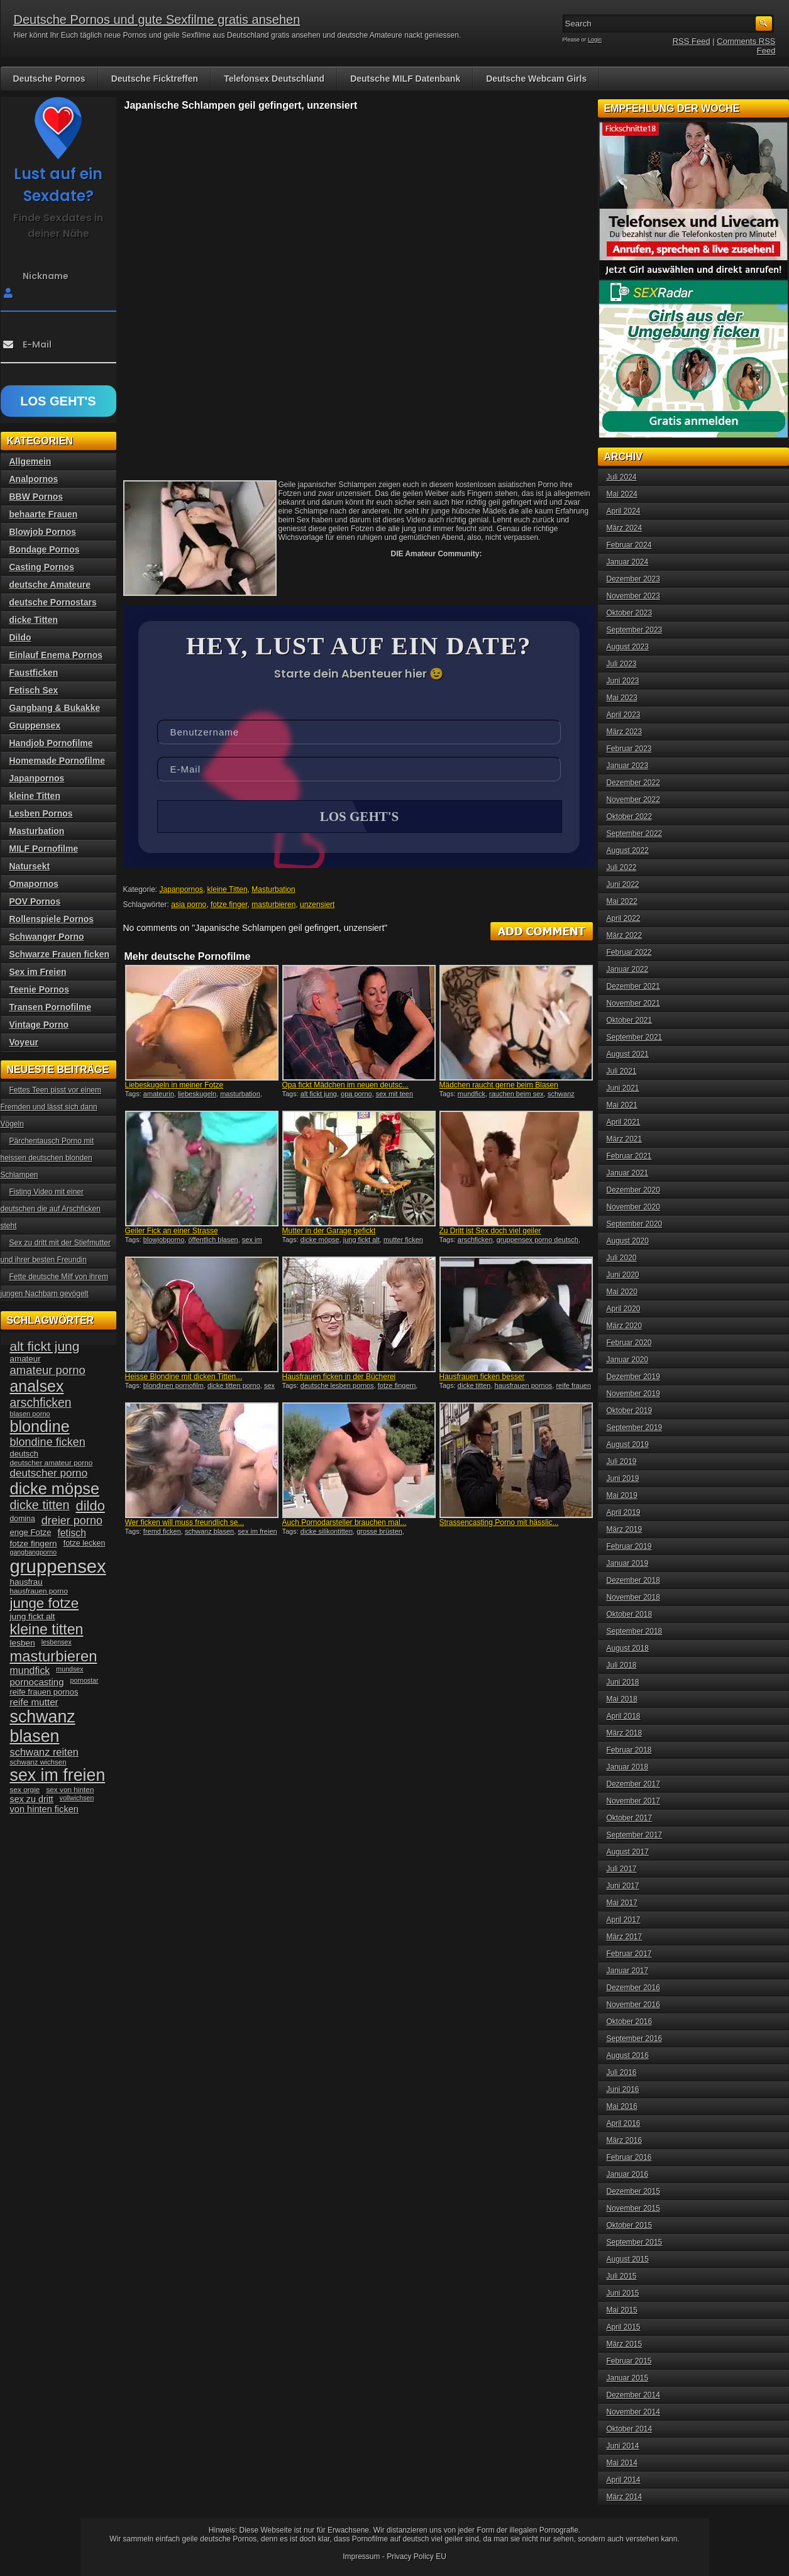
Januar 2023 (628, 765)
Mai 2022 (622, 901)
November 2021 (633, 1003)
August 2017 (628, 1851)
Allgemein (30, 461)
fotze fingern (397, 1386)
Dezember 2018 (633, 1580)
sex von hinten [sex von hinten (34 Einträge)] (70, 1789)
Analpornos (33, 479)
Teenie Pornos (39, 989)
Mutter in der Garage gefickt (329, 1232)
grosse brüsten (379, 1532)
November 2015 (633, 2208)
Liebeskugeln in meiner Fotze (174, 1086)
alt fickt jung (319, 1095)
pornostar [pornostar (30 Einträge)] (84, 1680)
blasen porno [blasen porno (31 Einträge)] (30, 1413)
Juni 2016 (623, 2089)
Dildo (20, 637)
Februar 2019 (629, 1546)
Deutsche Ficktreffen (154, 79)
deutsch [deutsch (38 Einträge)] (24, 1453)
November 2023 (633, 596)
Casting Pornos (41, 567)
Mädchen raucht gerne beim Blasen (498, 1086)
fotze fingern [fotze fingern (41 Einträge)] (33, 1543)
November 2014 (633, 2412)
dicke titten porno (233, 1386)
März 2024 (625, 528)
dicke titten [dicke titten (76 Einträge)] (40, 1505)
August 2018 (628, 1648)
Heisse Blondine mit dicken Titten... (184, 1377)
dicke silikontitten (327, 1532)
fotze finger (229, 905)
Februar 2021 (629, 1156)
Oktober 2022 (630, 816)
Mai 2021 (622, 1105)
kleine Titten (227, 890)
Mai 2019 (622, 1495)
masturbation (240, 1095)
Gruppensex (35, 725)
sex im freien (257, 1532)
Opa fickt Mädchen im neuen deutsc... (345, 1086)
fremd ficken (162, 1532)
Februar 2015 (629, 2361)
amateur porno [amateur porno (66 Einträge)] (48, 1370)
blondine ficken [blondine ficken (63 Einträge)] (48, 1442)
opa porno (356, 1095)
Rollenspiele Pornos (51, 919)
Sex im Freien (38, 972)
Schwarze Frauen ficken (59, 954)
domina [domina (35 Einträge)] (22, 1518)
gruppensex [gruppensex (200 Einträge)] (58, 1566)
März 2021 (625, 1139)
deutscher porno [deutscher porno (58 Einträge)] (49, 1473)
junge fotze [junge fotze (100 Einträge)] (44, 1603)
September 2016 (635, 2038)
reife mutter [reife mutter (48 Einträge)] (34, 1702)
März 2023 (625, 731)
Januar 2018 (628, 1767)
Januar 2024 (628, 562)
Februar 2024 (629, 545)
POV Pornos (35, 901)
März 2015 (625, 2344)
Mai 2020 (622, 1291)
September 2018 (635, 1631)
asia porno (188, 905)
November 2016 (633, 2004)
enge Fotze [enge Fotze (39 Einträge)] (31, 1532)
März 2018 (625, 1733)
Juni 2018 (623, 1682)
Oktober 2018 (630, 1614)
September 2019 (635, 1427)
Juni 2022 (623, 884)
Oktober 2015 (630, 2225)
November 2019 (633, 1393)
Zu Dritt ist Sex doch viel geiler (490, 1232)
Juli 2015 (622, 2276)
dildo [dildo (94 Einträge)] (90, 1506)
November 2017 (633, 1801)
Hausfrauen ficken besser (482, 1377)
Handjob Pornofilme (51, 743)
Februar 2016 (629, 2157)
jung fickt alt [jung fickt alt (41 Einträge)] (32, 1616)
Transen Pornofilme (50, 1007)
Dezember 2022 (633, 782)
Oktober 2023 (630, 612)
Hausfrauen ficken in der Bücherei (339, 1377)
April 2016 (624, 2123)
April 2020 (624, 1308)
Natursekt (29, 866)
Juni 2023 (623, 680)
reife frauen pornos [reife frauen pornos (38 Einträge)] (44, 1692)
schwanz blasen (209, 1532)
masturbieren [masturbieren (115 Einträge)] (53, 1656)
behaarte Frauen (43, 514)
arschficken (475, 1241)
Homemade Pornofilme (57, 761)
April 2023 (624, 714)
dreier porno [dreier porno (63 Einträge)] (71, 1520)
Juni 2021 (623, 1088)
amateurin (158, 1095)
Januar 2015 (628, 2378)
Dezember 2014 (633, 2395)
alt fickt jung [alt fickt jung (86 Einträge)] (45, 1346)
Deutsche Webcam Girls (536, 79)
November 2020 (633, 1207)
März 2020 (625, 1325)
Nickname (46, 276)
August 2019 (628, 1444)
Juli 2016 (622, 2072)
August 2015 (628, 2259)
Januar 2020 (628, 1359)
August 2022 (628, 850)
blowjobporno (163, 1241)
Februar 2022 (629, 952)
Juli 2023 (622, 663)
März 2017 (625, 1936)
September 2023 (635, 629)
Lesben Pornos (41, 813)
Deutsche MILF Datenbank (405, 79)
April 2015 (624, 2327)
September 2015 (635, 2242)
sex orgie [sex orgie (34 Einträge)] (25, 1789)
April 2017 (624, 1919)
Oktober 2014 (630, 2429)
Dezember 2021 (633, 986)
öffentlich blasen (213, 1241)
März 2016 (625, 2140)
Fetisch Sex (33, 690)
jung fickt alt (361, 1241)
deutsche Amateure (50, 585)
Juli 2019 (622, 1461)
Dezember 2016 (633, 1987)
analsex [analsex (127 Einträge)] (37, 1386)
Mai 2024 (622, 494)
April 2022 (624, 918)
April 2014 (624, 2479)
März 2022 (625, 935)
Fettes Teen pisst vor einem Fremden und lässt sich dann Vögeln (51, 1107)
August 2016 (628, 2055)
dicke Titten (33, 620)
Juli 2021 (622, 1071)
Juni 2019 (623, 1478)
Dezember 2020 (633, 1190)
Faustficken (33, 673)
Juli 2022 (622, 867)
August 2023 (628, 646)
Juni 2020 (623, 1274)
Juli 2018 (622, 1665)
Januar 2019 (628, 1563)
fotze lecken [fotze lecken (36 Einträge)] (84, 1543)
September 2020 (635, 1223)
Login (595, 39)
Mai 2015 (622, 2310)
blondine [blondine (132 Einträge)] (40, 1426)
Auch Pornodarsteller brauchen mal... (344, 1523)
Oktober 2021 (630, 1020)
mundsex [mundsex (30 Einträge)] (69, 1669)
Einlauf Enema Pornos (56, 655)
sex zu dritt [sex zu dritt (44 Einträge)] (31, 1799)
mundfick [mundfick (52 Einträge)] (30, 1670)
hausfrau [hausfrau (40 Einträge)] (26, 1582)
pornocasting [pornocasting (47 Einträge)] (37, 1681)
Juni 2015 (623, 2293)
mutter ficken (403, 1241)
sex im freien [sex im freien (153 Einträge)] (58, 1775)
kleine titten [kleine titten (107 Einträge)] (47, 1629)
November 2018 (633, 1597)
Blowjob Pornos (43, 532)
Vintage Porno (39, 1025)
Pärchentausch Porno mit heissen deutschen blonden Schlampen (47, 1158)
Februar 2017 (629, 1953)
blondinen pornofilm (173, 1386)
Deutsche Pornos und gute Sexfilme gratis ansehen (157, 19)
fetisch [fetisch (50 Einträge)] (71, 1532)
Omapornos (34, 884)
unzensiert (317, 905)
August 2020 (628, 1240)
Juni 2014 (623, 2445)
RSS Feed (691, 41)
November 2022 (633, 799)
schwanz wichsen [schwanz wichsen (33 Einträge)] (38, 1762)
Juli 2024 (622, 477)
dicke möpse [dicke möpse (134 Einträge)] (55, 1488)
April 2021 (624, 1122)
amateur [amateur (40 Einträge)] (25, 1358)
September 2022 (635, 833)
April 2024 (624, 511)
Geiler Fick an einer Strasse (171, 1232)
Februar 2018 (629, 1750)
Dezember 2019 (633, 1376)
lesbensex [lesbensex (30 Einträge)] (56, 1642)
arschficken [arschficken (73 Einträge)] (41, 1402)
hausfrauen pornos (524, 1386)
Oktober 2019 (630, 1410)
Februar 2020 (629, 1342)
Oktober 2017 (630, 1818)
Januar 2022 (628, 969)
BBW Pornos (36, 497)
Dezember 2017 (633, 1784)
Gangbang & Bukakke (55, 708)
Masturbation (273, 890)
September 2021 (635, 1037)
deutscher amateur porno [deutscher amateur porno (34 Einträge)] (51, 1462)
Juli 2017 (622, 1868)
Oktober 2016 (630, 2021)
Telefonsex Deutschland (274, 79)
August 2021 (628, 1054)
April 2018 (624, 1716)
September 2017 (635, 1834)
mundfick (471, 1095)
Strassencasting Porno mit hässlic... (499, 1523)
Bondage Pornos (44, 549)
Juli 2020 (622, 1257)
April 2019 (624, 1512)
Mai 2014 (622, 2462)
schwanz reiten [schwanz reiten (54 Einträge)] (44, 1752)
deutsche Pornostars (53, 602)
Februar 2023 (629, 748)
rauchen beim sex (516, 1095)
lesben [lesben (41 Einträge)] (22, 1643)
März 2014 (625, 2496)
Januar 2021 (628, 1173)
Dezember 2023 (633, 579)
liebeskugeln (197, 1095)
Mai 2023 (622, 697)
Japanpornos (181, 890)
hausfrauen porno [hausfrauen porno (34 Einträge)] (39, 1591)
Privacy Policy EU (416, 2556)
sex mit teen (394, 1095)
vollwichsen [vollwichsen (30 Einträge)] (77, 1798)
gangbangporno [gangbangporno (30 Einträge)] (33, 1552)
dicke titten (474, 1386)
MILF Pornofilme (44, 849)
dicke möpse (320, 1241)
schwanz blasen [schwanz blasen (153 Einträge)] (42, 1726)
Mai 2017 (622, 1902)
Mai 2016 (622, 2106)
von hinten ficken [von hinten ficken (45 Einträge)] (44, 1809)
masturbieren (273, 905)
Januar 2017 (628, 1970)
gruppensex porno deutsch (537, 1241)
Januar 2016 (628, 2174)
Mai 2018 (622, 1699)
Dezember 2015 (633, 2191)
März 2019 (625, 1529)
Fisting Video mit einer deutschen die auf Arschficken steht (51, 1208)
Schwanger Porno (46, 937)
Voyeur (23, 1042)
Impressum (361, 2556)
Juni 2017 (623, 1885)
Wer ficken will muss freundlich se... (185, 1523)
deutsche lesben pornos (337, 1386)
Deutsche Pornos (49, 79)
